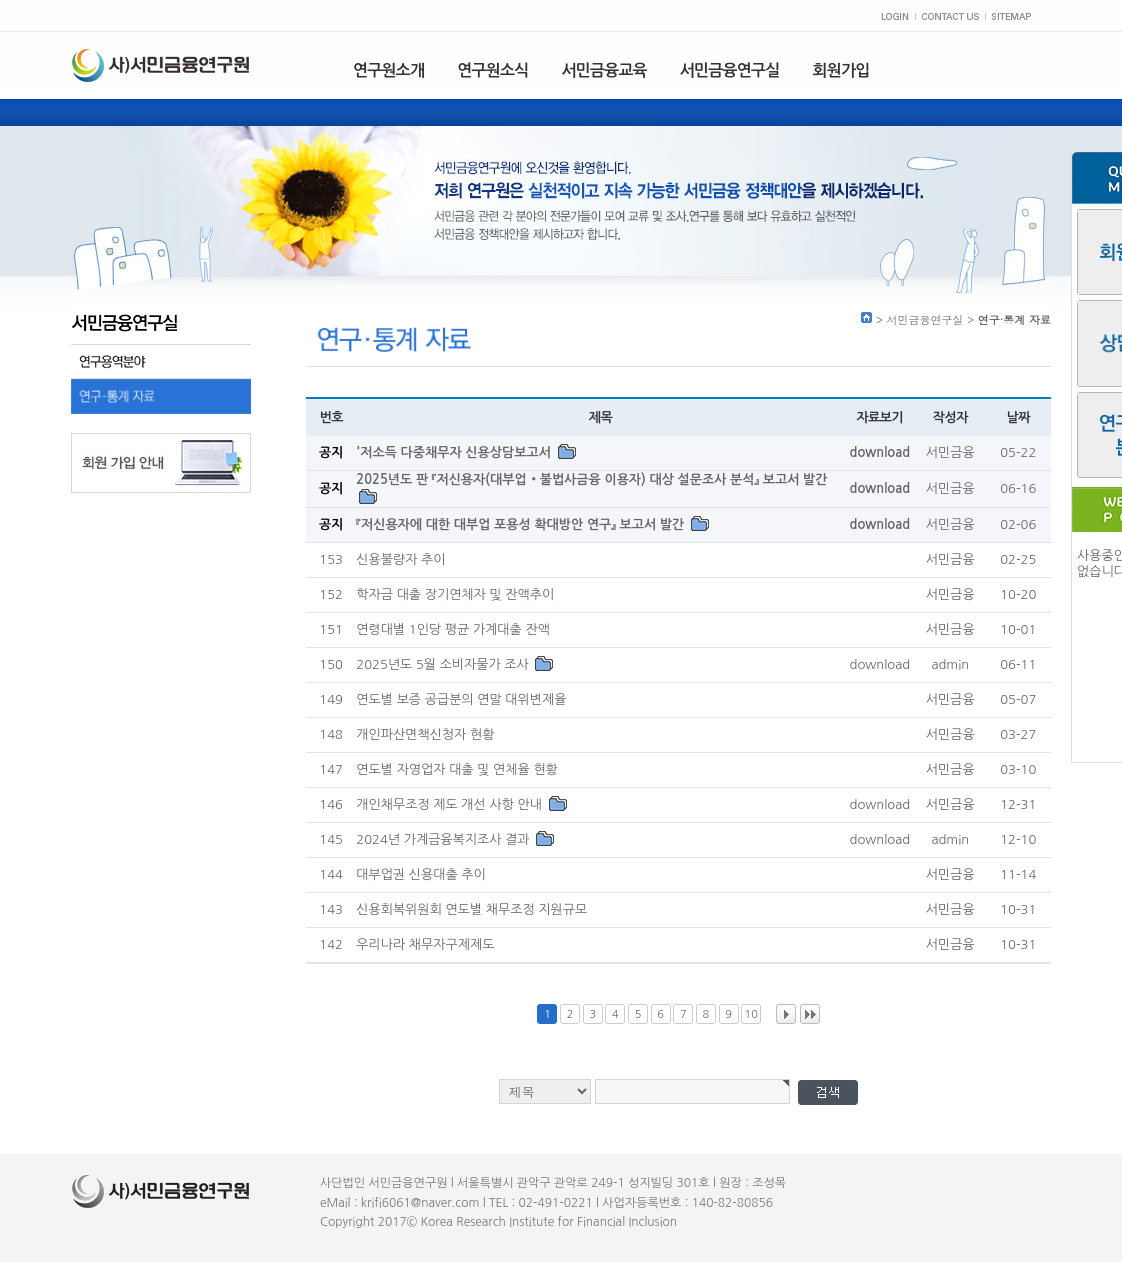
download (880, 452)
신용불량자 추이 (400, 560)
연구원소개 (388, 70)
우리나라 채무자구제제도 (425, 945)
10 (751, 1014)
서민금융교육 (603, 70)
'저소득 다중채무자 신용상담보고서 (455, 452)
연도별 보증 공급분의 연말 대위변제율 (461, 700)
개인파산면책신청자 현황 (425, 735)
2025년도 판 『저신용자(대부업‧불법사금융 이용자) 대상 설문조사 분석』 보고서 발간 (591, 479)
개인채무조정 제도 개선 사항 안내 (450, 805)
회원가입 (841, 70)
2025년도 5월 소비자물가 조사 (444, 665)
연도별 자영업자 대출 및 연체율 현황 (457, 770)
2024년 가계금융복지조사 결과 (444, 840)
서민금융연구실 (730, 70)
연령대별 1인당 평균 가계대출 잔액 (453, 630)
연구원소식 (492, 70)
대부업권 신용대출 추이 (420, 875)
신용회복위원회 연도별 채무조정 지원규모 (471, 910)
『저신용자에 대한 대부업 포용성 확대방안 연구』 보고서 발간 (522, 525)
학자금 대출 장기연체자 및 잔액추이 (455, 595)
